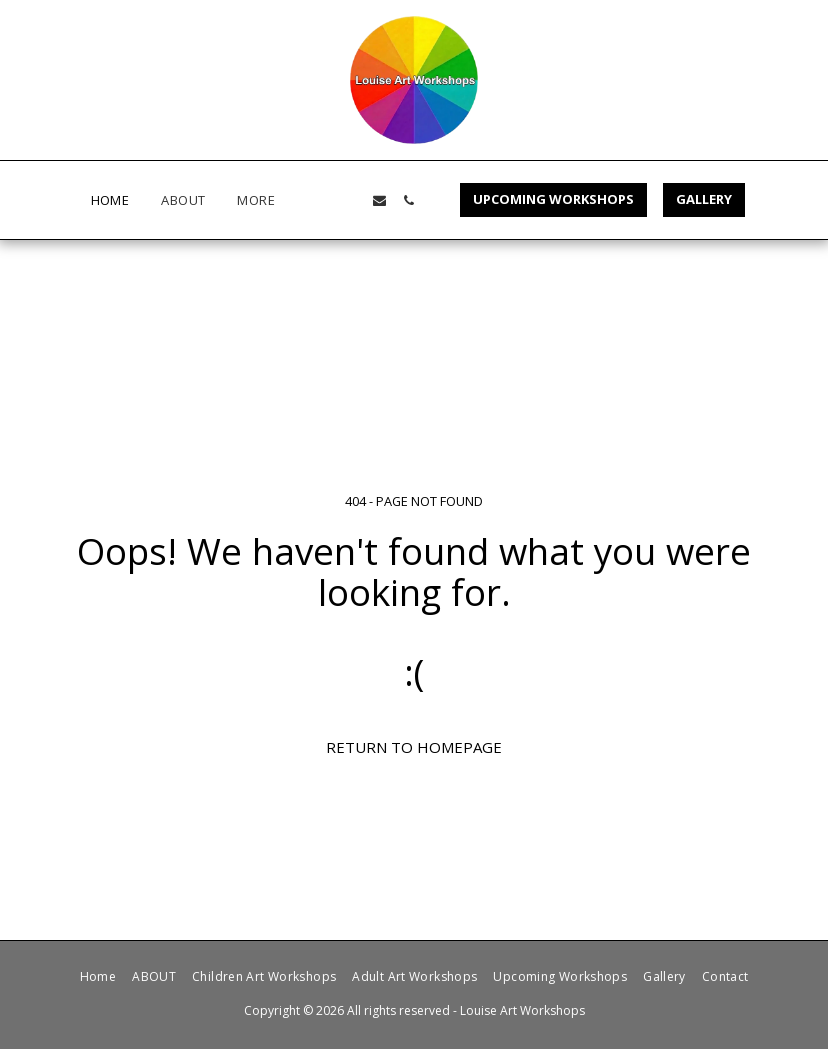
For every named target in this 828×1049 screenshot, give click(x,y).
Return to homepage (414, 747)
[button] (350, 200)
